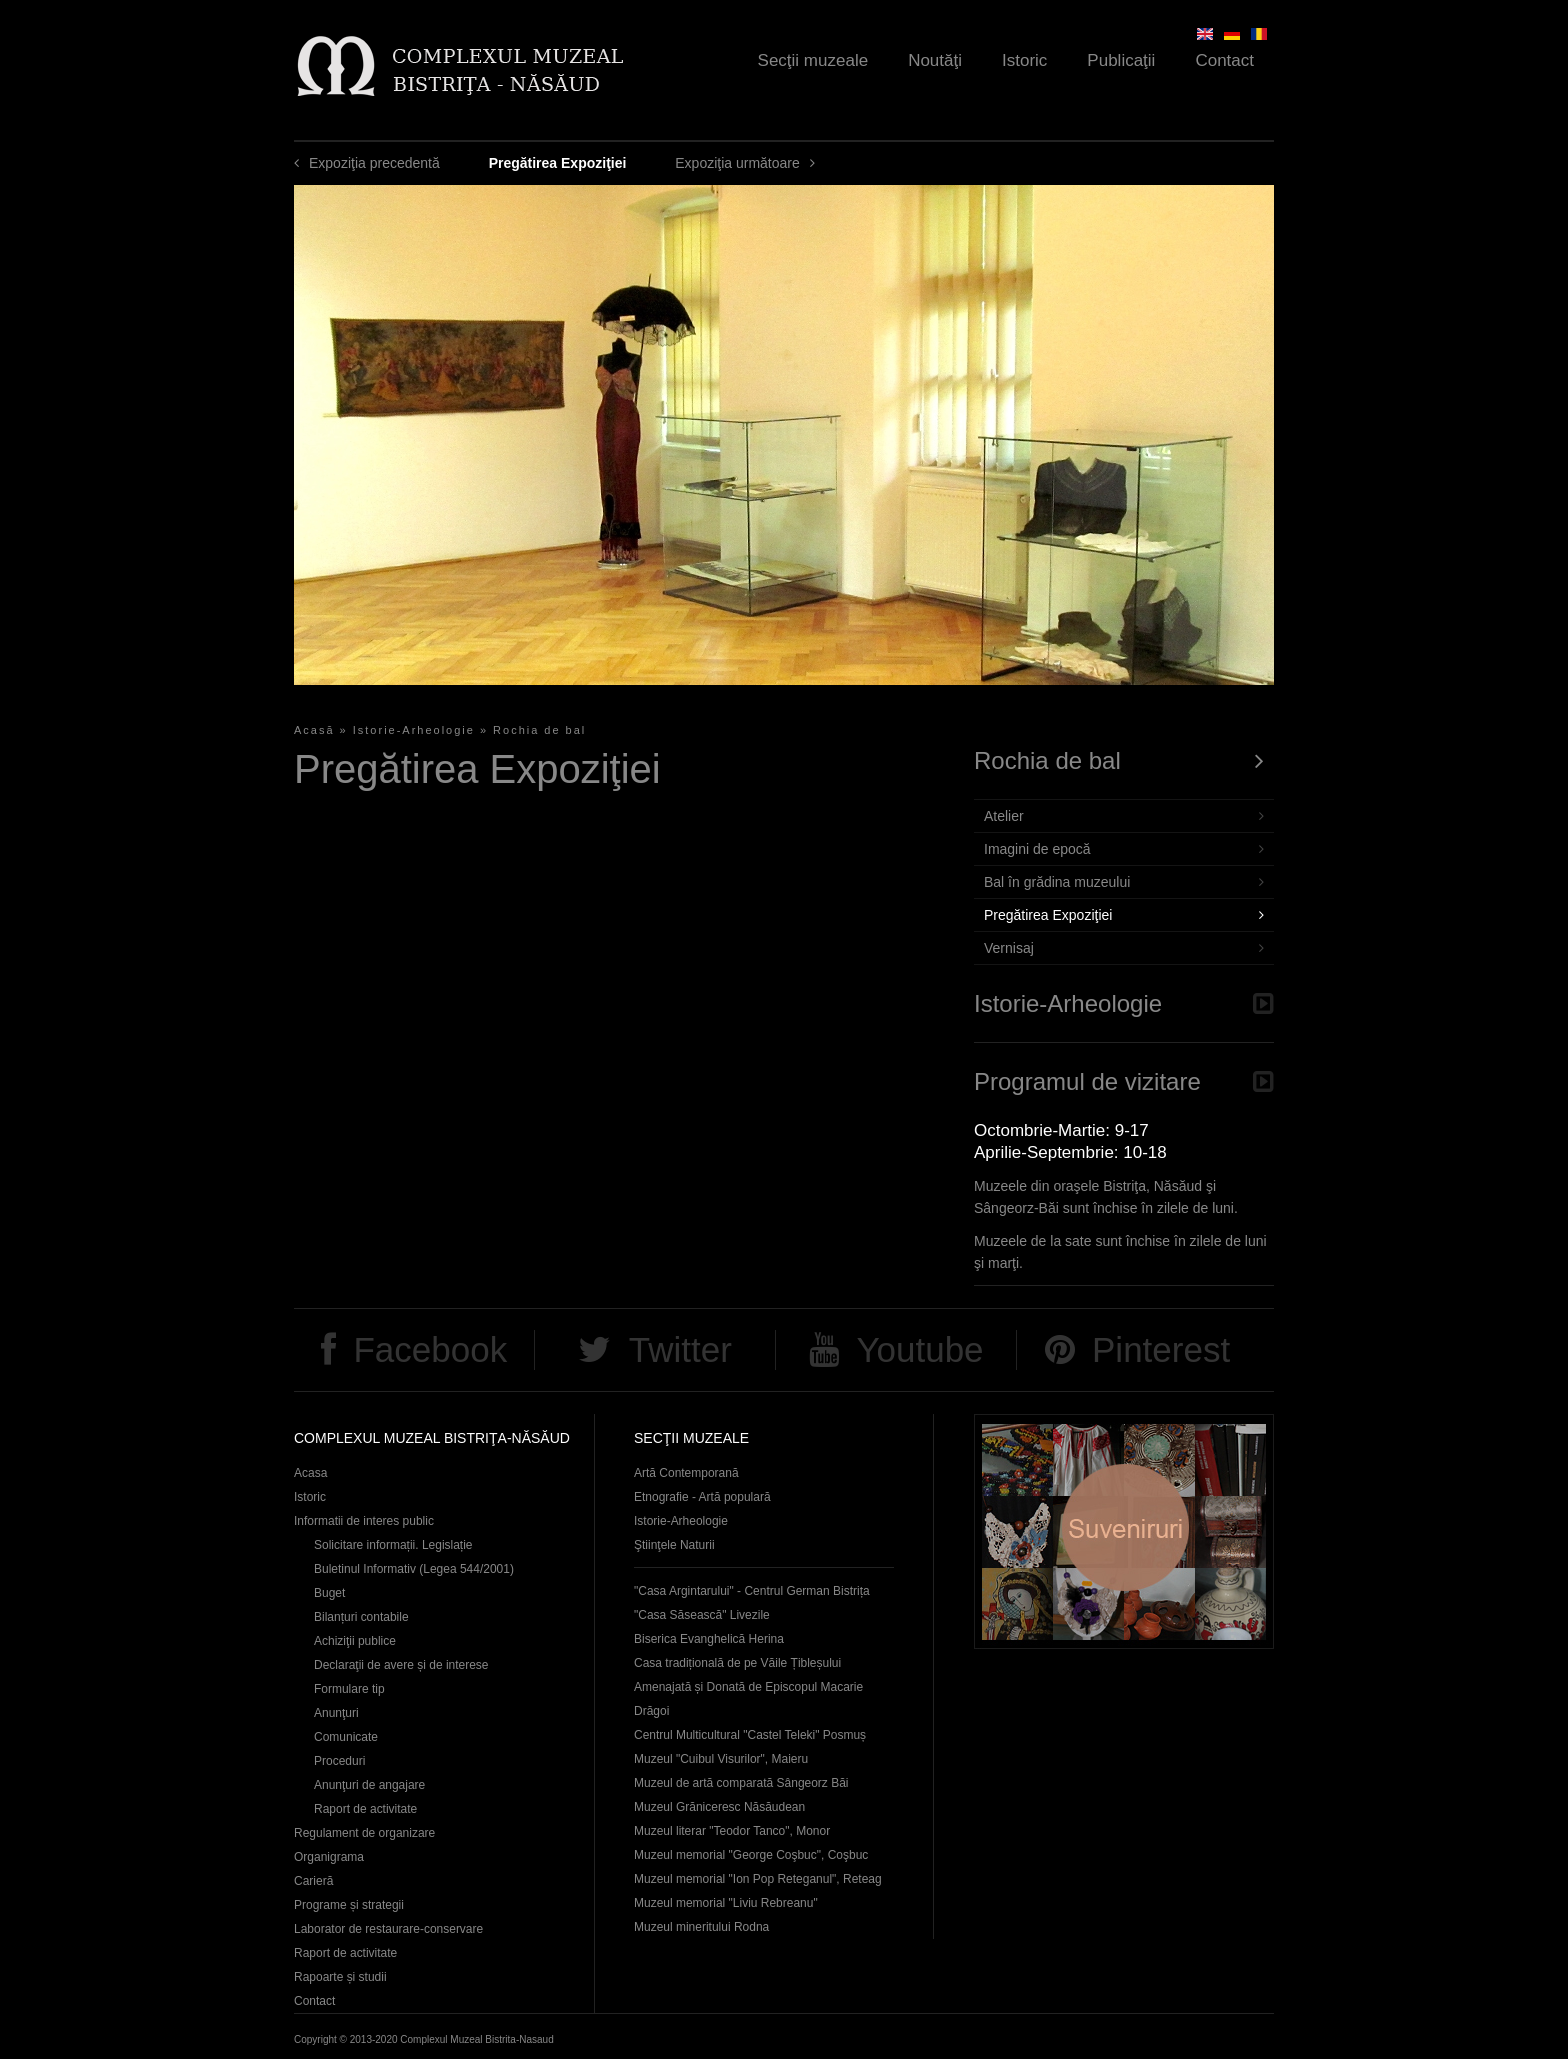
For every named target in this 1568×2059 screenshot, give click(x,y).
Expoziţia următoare (737, 163)
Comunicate (346, 1737)
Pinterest (1161, 1349)
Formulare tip (349, 1689)
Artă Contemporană (686, 1473)
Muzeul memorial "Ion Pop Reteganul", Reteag (758, 1879)
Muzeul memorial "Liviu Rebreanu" (726, 1903)
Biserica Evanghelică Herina (709, 1639)
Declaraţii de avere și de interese (401, 1665)
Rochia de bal (539, 730)
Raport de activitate (365, 1809)
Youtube (919, 1349)
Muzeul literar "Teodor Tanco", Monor (732, 1831)
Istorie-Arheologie (414, 730)
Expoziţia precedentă (374, 163)
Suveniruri (1124, 1531)
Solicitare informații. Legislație (393, 1545)
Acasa (310, 1473)
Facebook (430, 1349)
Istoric (1024, 60)
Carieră (313, 1881)
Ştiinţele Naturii (674, 1545)
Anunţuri (336, 1713)
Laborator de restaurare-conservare (388, 1929)
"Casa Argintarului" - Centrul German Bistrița (752, 1591)
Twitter (680, 1349)
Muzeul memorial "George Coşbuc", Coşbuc (751, 1855)
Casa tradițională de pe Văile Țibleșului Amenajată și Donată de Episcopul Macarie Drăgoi (748, 1687)
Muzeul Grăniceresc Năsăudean (719, 1807)
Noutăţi (935, 60)
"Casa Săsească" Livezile (702, 1615)
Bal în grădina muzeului (1057, 882)
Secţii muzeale (813, 60)
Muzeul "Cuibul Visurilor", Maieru (721, 1759)
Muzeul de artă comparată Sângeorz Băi (741, 1783)
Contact (1224, 60)
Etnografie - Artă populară (702, 1497)
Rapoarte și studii (340, 1977)
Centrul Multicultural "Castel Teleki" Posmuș (750, 1735)
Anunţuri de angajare (369, 1785)
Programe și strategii (349, 1905)
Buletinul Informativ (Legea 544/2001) (414, 1569)
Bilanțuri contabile (361, 1617)
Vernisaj (1009, 948)
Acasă (314, 730)
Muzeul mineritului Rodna (701, 1927)
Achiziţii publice (355, 1641)
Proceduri (339, 1761)
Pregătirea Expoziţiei (1048, 915)
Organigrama (329, 1857)
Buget (329, 1593)
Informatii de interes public (364, 1521)
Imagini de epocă (1037, 849)
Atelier (1004, 816)
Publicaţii (1121, 60)
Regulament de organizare (364, 1833)
